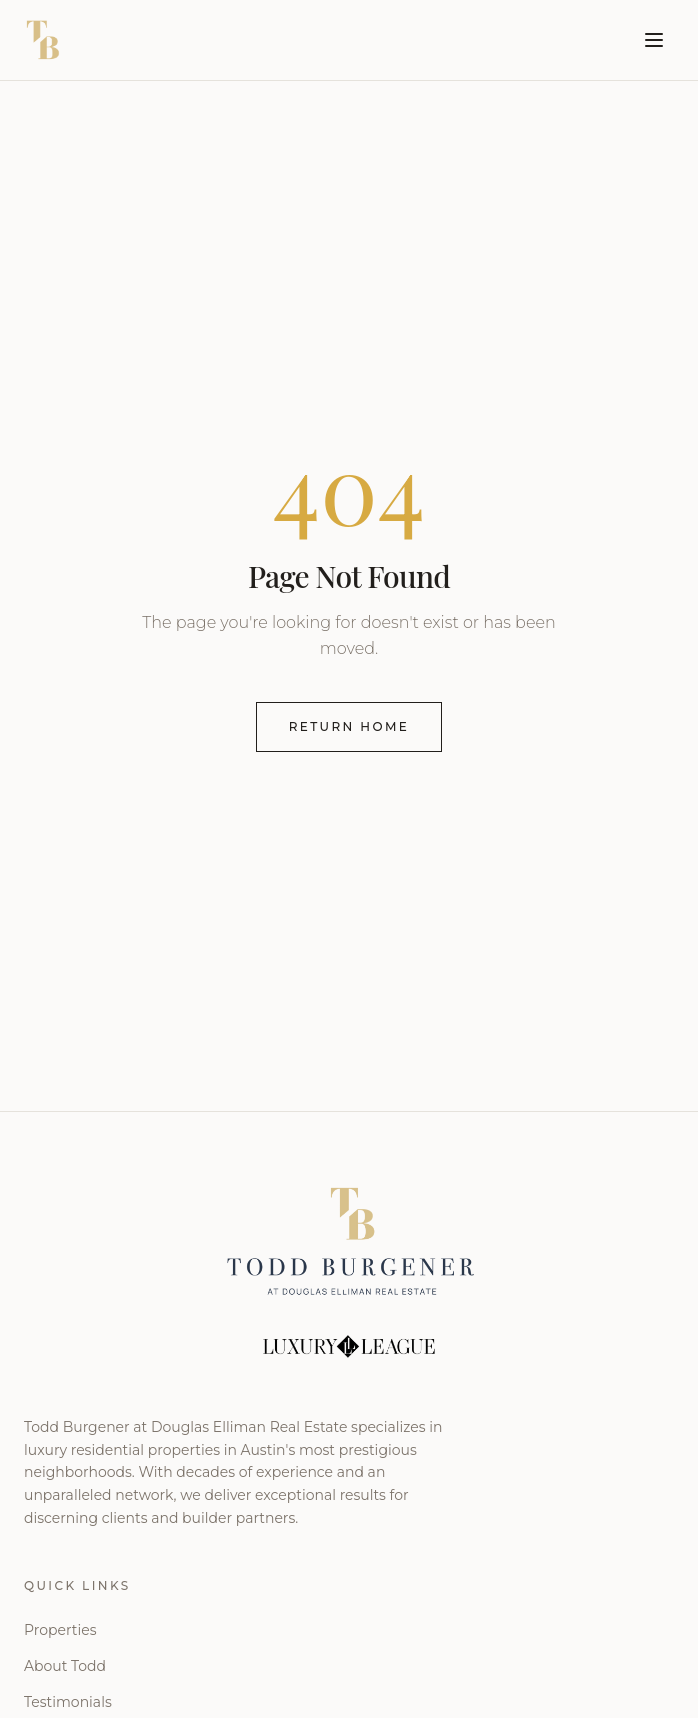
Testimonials (68, 1702)
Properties (60, 1630)
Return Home (349, 726)
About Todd (65, 1666)
